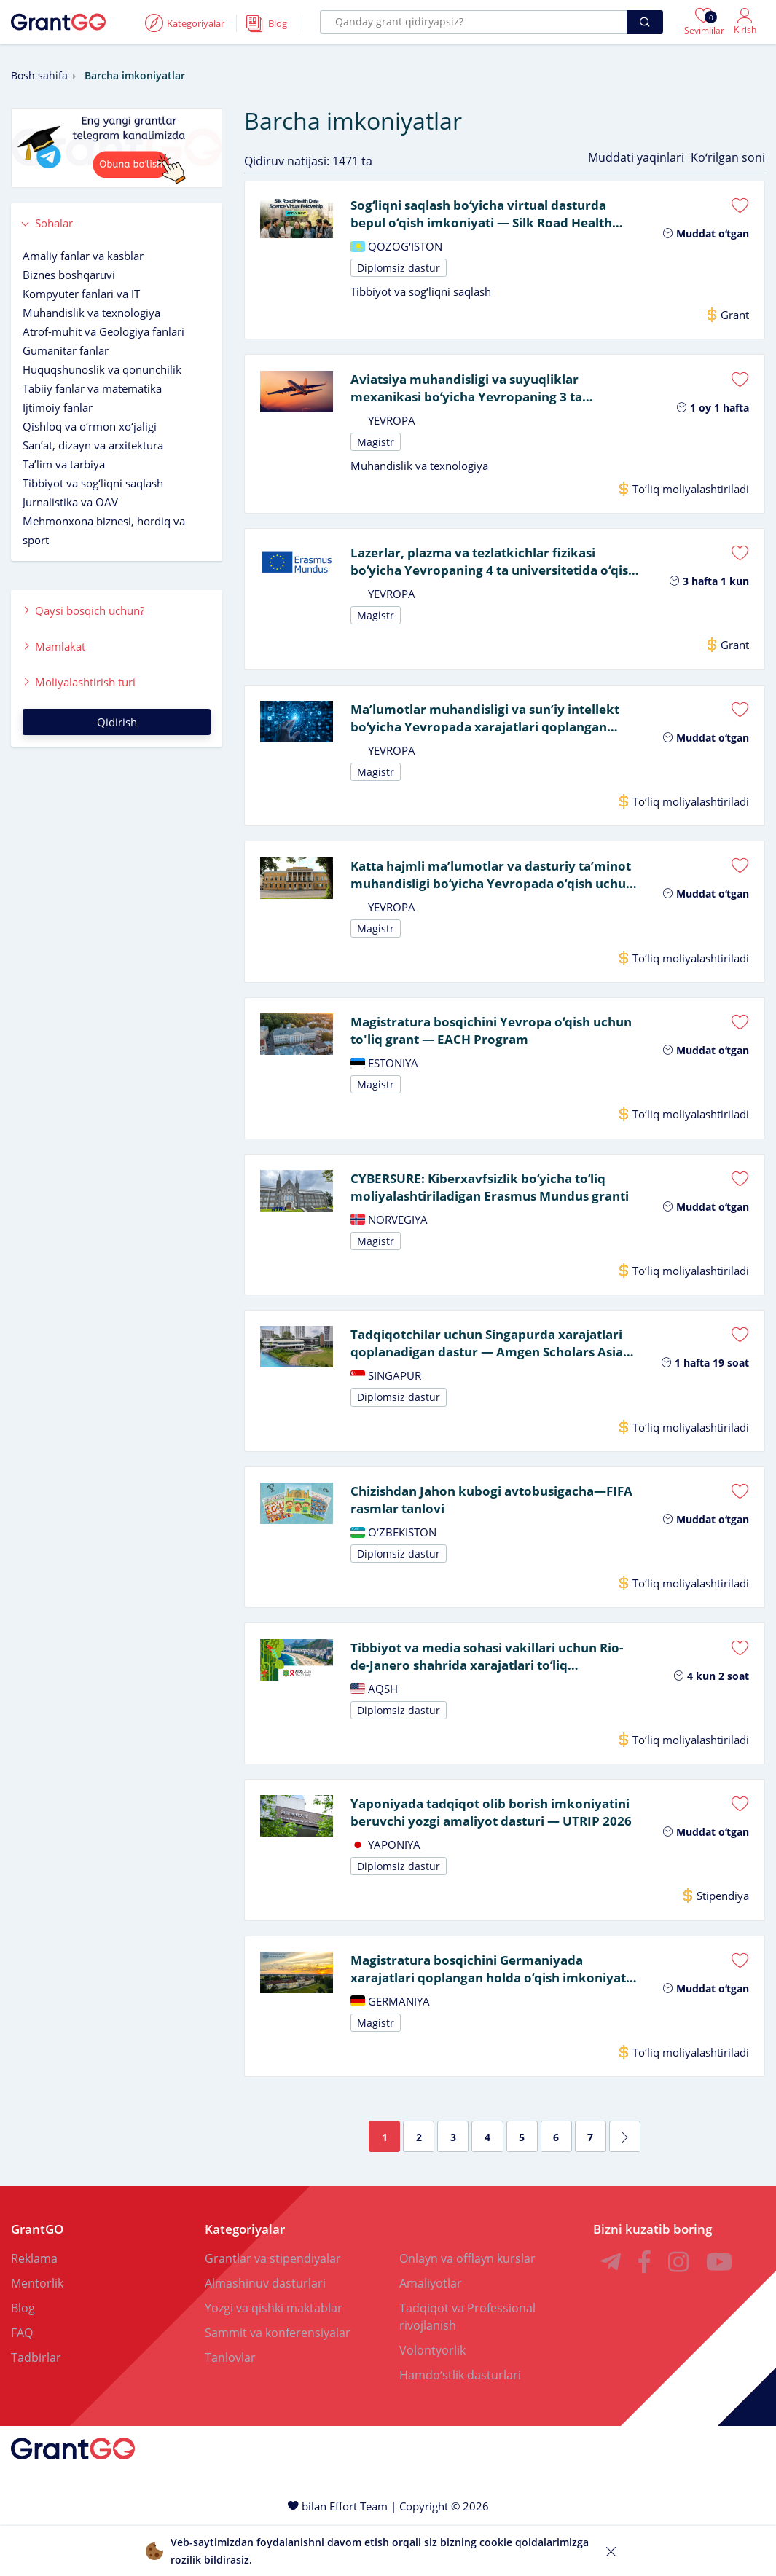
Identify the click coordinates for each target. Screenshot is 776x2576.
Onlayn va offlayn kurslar (467, 2308)
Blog (23, 2357)
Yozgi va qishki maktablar (273, 2357)
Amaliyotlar (430, 2333)
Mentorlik (37, 2333)
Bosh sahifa (39, 75)
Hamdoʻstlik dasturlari (460, 2424)
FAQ (22, 2382)
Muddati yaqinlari (636, 157)
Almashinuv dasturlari (265, 2333)
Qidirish (117, 722)
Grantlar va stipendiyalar (273, 2308)
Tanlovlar (230, 2407)
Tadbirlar (36, 2407)
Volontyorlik (432, 2400)
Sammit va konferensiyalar (277, 2382)
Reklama (34, 2308)
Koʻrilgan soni (728, 157)
